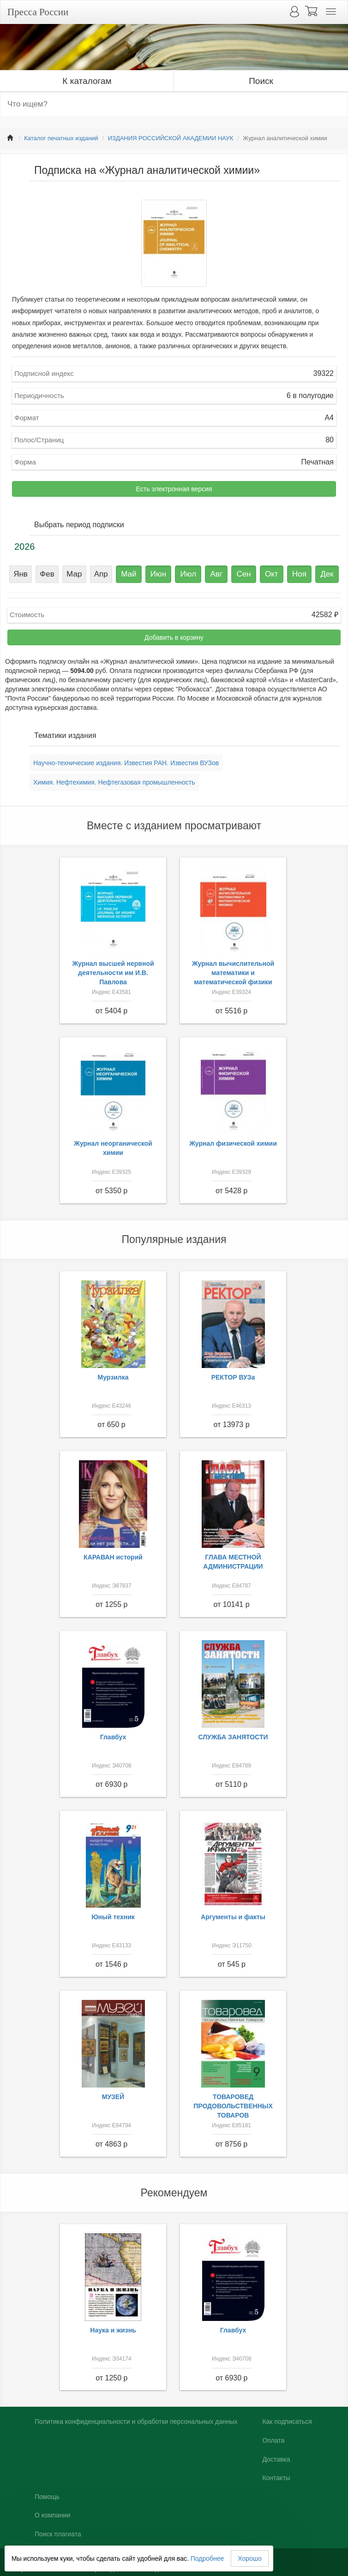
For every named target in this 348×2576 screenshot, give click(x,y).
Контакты (276, 2477)
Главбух (113, 1737)
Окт (271, 574)
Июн (158, 574)
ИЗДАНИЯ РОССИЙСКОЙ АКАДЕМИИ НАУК (171, 138)
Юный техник (113, 1917)
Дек (326, 574)
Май (128, 574)
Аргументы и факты (233, 1917)
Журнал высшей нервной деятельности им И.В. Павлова (113, 973)
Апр (101, 574)
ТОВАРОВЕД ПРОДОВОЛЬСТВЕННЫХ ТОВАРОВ (233, 2106)
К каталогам (86, 81)
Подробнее (207, 2558)
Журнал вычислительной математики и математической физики (233, 973)
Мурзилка (113, 1377)
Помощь (47, 2496)
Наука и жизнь (113, 2330)
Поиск (261, 81)
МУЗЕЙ (113, 2096)
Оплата (273, 2440)
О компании (52, 2515)
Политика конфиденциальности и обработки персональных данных (136, 2421)
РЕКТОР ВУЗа (233, 1377)
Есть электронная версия (174, 489)
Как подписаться (287, 2421)
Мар (74, 574)
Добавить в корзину (174, 637)
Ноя (299, 574)
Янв (20, 574)
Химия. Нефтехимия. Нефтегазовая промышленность (114, 782)
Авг (216, 574)
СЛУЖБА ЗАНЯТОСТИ (233, 1737)
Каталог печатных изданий (61, 138)
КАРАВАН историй (113, 1557)
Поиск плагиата (58, 2534)
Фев (47, 574)
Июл (188, 574)
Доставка (276, 2459)
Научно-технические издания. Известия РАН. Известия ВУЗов (126, 763)
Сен (243, 574)
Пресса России (37, 12)
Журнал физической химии (233, 1143)
